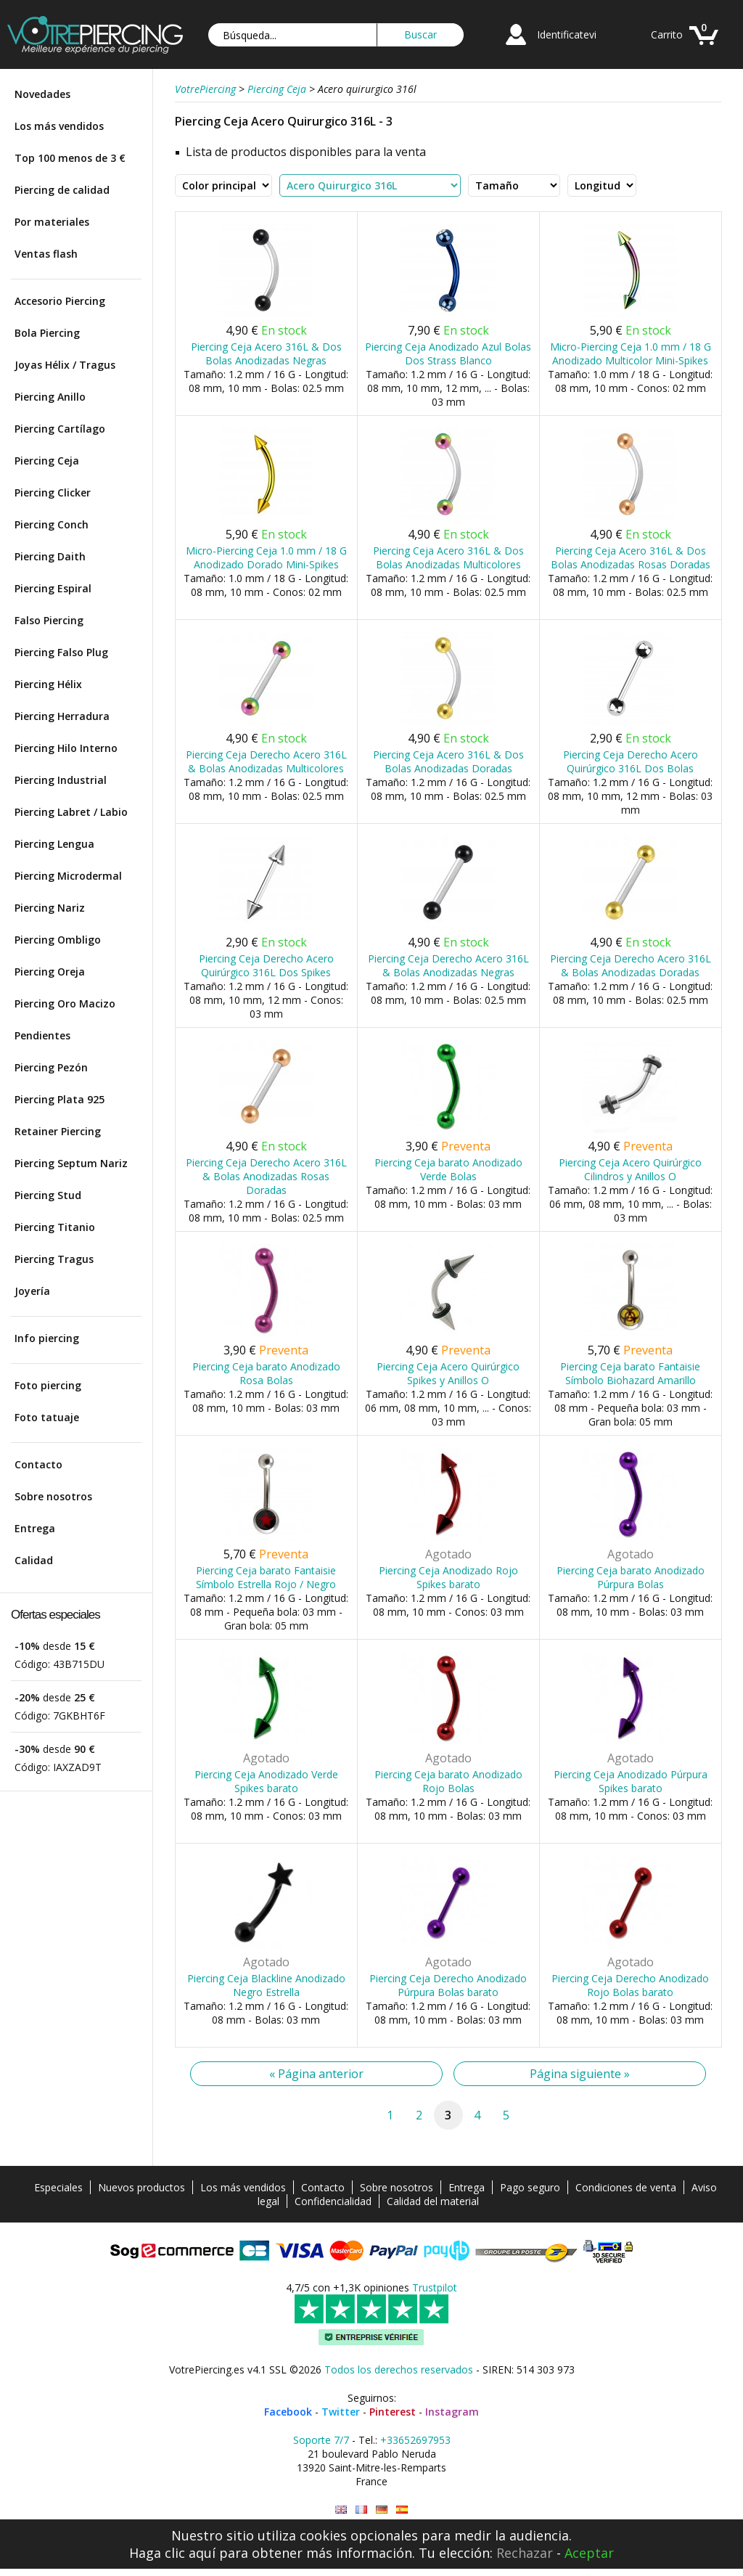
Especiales (58, 2187)
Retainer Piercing (58, 1131)
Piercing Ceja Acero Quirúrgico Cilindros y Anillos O (630, 1169)
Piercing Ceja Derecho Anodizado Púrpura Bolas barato (448, 1985)
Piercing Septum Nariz (71, 1163)
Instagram (452, 2411)
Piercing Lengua (54, 844)
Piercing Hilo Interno (66, 748)
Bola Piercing (47, 333)
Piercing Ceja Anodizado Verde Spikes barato (266, 1781)
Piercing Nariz (50, 908)
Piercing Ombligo (58, 939)
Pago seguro (530, 2187)
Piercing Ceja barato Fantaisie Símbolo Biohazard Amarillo (630, 1373)
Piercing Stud (48, 1195)
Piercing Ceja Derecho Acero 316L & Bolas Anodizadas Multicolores (266, 761)
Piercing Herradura (62, 716)
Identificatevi (566, 34)
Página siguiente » (580, 2074)
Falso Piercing (49, 620)
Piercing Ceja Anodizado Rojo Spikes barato (448, 1577)
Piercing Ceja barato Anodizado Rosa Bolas (266, 1373)
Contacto (38, 1464)
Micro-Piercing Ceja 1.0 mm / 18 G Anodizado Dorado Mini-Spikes (266, 557)
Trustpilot (434, 2287)
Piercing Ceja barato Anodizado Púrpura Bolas (631, 1577)
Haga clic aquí (172, 2552)
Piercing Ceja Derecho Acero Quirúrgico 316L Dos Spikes (266, 965)
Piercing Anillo (50, 397)
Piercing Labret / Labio (71, 812)
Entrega (35, 1528)
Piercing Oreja (50, 971)
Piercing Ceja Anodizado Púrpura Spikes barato (630, 1781)
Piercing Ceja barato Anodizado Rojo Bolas (448, 1781)
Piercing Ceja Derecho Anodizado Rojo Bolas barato (630, 1985)
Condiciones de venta (625, 2187)
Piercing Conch (52, 524)
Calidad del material (433, 2201)
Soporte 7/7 (321, 2440)
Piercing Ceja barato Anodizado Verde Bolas (448, 1169)
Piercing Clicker (53, 492)
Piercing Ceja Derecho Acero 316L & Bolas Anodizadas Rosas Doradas (266, 1176)
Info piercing (47, 1338)
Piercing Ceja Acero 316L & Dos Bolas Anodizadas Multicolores (448, 557)
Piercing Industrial (61, 780)
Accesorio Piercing (60, 301)
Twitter (340, 2411)
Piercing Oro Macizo (65, 1003)
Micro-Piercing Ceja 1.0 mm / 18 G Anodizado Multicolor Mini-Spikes (630, 353)
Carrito (667, 34)
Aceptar (589, 2552)
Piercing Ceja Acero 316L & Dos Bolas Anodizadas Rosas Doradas (630, 557)
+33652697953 (415, 2440)
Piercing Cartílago (60, 429)
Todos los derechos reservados (398, 2369)
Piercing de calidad (62, 190)
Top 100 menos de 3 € (70, 158)
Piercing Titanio (55, 1227)
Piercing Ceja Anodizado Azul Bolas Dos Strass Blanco (448, 353)
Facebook (288, 2411)
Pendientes (42, 1035)
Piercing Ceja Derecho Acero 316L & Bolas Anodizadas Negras (448, 965)
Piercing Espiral (53, 588)
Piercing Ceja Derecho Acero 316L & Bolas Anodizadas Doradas (630, 965)
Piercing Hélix (48, 684)
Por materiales (52, 222)
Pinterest (392, 2411)
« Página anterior (316, 2074)
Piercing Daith (50, 556)
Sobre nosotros (53, 1496)
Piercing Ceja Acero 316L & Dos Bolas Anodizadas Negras (266, 353)
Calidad (34, 1560)
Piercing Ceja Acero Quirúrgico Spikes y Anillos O (448, 1373)
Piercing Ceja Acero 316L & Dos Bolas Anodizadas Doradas (448, 761)
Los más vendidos (59, 126)
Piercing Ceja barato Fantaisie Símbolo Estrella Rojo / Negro (266, 1577)
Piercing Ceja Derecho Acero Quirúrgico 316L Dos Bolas (630, 761)
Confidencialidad (333, 2201)
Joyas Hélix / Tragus (65, 365)
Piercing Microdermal (68, 876)
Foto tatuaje (47, 1417)
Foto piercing (48, 1385)
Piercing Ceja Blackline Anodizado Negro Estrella (266, 1985)
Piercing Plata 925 (59, 1099)
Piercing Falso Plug (61, 652)
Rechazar (524, 2552)
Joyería (32, 1291)
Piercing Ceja (47, 460)
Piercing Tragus (54, 1259)
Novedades (42, 94)
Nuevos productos (141, 2187)
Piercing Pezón (51, 1067)
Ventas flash (46, 254)
